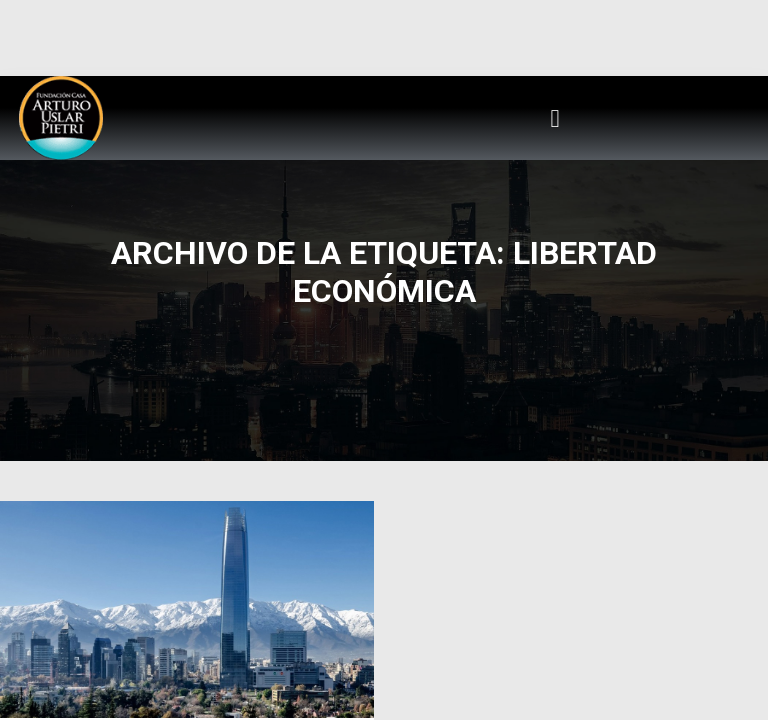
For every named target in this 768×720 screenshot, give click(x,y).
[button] (555, 118)
